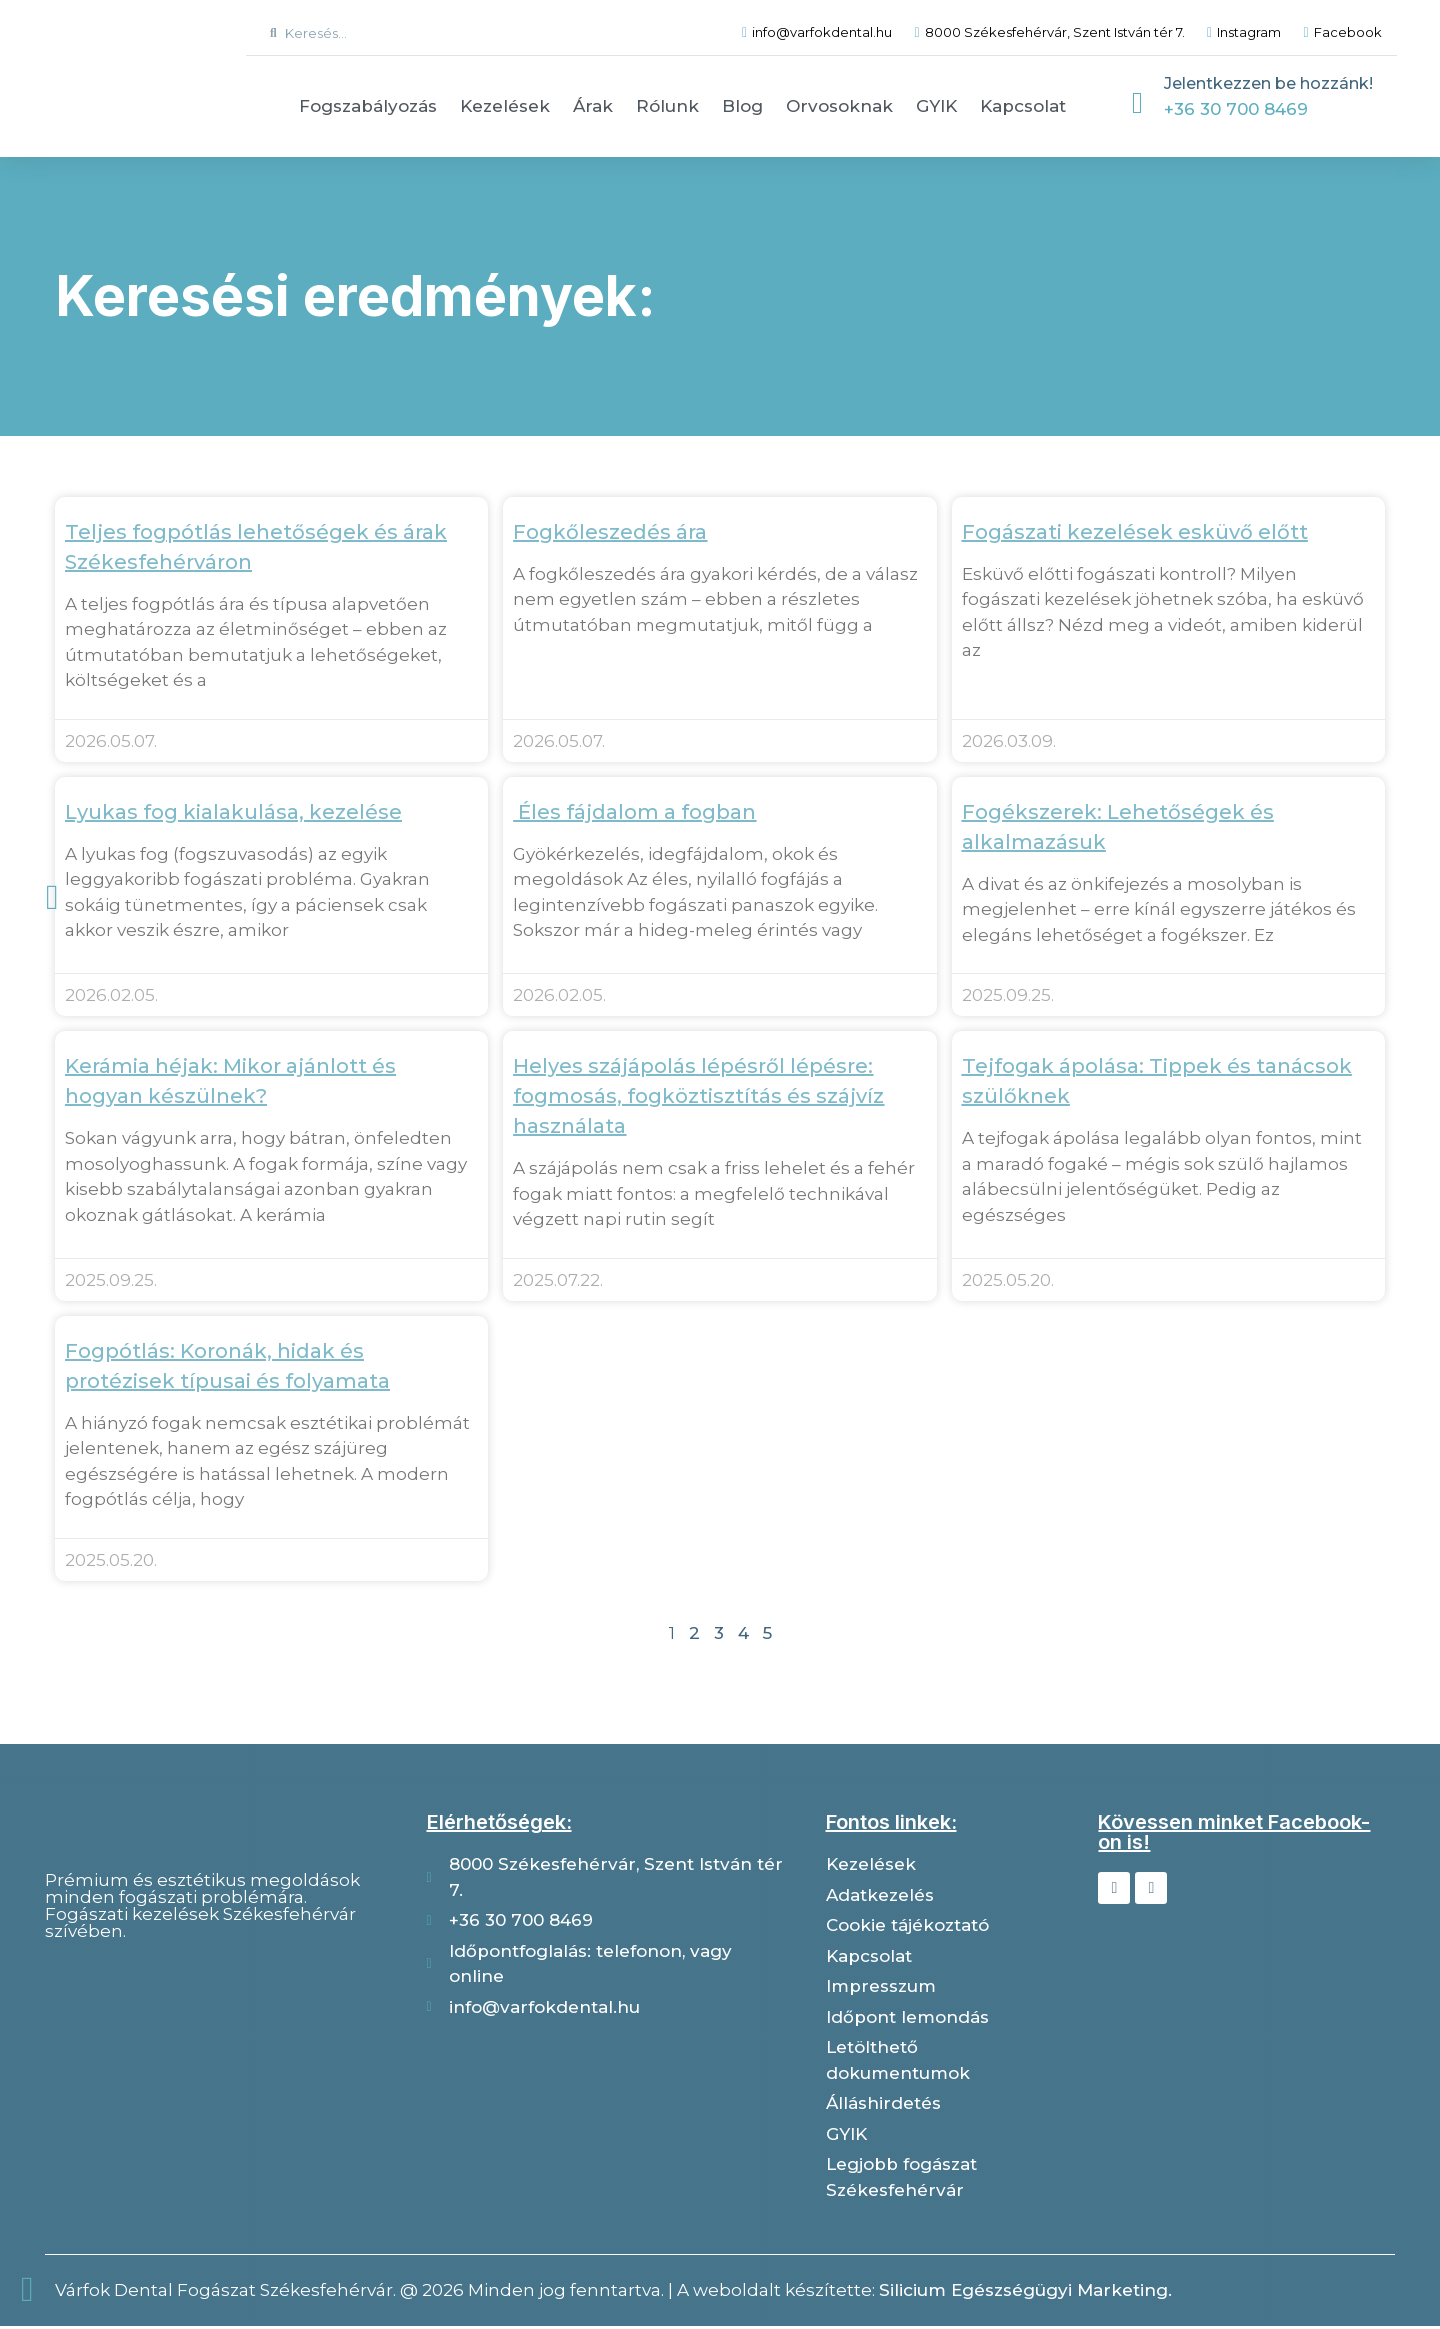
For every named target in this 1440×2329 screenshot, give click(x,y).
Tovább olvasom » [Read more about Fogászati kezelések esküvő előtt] (1030, 677)
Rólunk (667, 106)
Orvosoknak (839, 106)
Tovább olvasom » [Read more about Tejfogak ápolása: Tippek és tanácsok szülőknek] (1030, 1243)
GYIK (936, 106)
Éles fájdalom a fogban (634, 812)
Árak (593, 106)
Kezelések (505, 106)
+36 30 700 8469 (1236, 109)
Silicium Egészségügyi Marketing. (1025, 2293)
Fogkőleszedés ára (610, 532)
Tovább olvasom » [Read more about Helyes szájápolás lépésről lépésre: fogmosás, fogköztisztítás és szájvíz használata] (581, 1247)
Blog (742, 106)
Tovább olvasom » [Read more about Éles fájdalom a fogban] (581, 957)
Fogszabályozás (368, 106)
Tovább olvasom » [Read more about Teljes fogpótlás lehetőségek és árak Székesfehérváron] (133, 707)
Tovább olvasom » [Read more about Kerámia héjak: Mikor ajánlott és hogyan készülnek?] (133, 1243)
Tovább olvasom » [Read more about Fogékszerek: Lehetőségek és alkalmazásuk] (1030, 962)
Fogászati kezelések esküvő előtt (1135, 532)
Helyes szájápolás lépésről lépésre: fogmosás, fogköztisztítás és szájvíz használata (698, 1098)
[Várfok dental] (219, 2062)
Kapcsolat (1023, 106)
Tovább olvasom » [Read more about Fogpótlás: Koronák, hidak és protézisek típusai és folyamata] (133, 1528)
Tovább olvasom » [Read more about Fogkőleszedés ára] (581, 651)
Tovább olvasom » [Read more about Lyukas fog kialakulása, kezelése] (133, 957)
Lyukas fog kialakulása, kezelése (233, 812)
